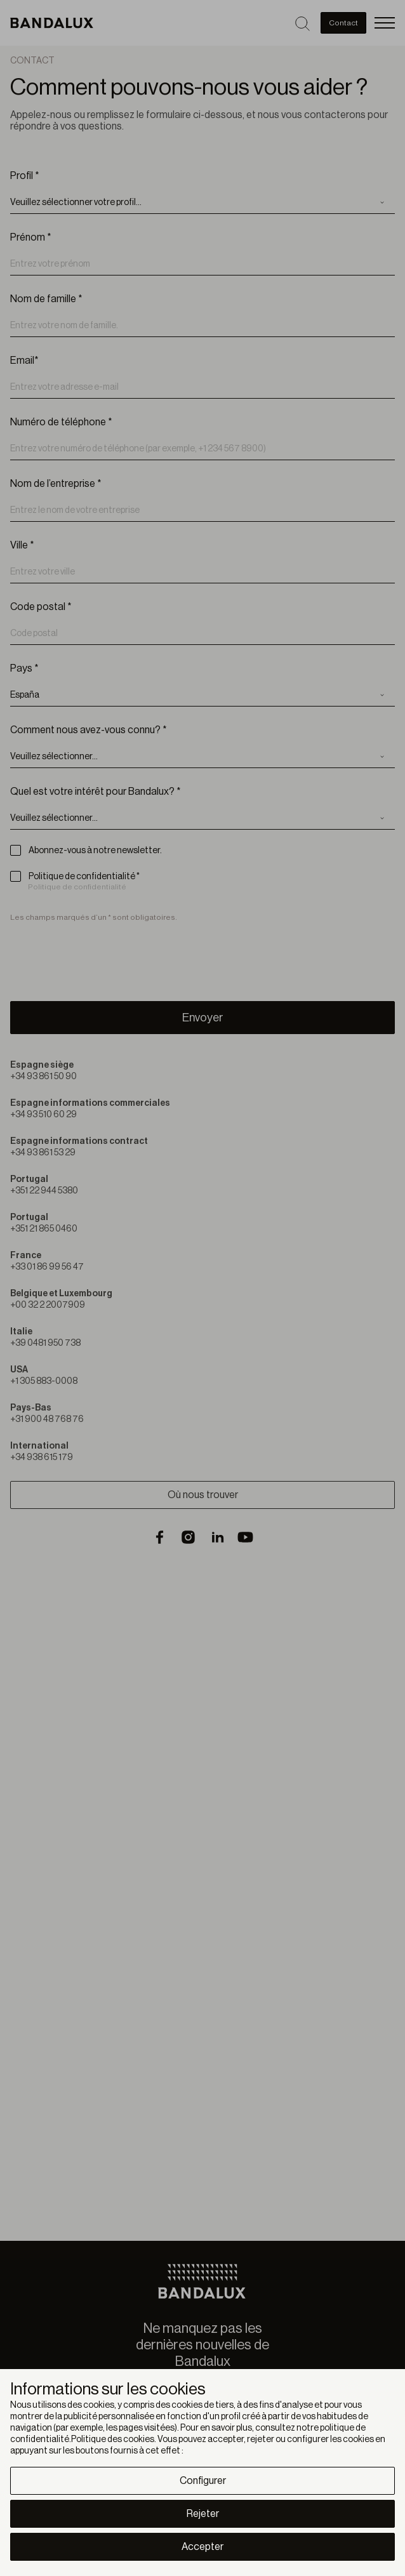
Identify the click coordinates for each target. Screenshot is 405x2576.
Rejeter (203, 2514)
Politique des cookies (112, 2439)
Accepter (202, 2547)
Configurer (203, 2481)
